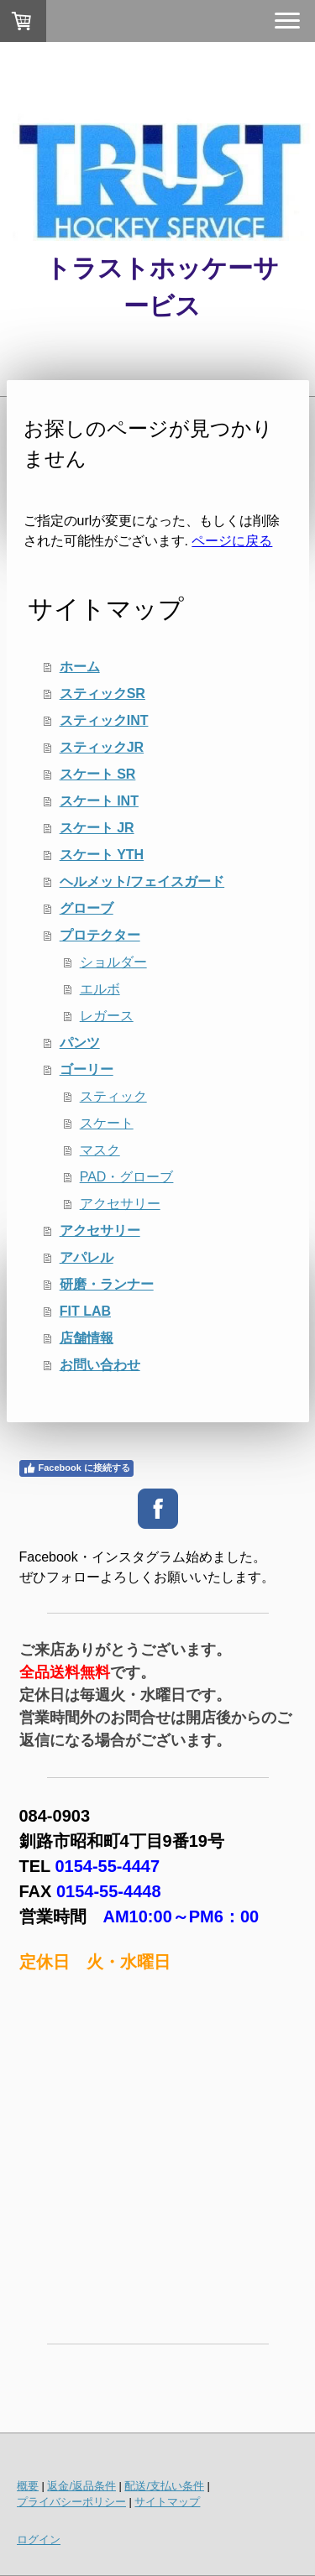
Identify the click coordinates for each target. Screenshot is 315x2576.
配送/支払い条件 (164, 2486)
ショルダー (113, 962)
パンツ (80, 1042)
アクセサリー (120, 1204)
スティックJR (102, 747)
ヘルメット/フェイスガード (142, 881)
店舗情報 (86, 1338)
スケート (107, 1123)
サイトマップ (167, 2501)
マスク (100, 1150)
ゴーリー (86, 1069)
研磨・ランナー (107, 1284)
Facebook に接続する (76, 1468)
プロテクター (100, 935)
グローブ (86, 908)
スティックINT (104, 720)
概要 (28, 2486)
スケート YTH (102, 854)
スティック (113, 1096)
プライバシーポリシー (71, 2501)
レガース (107, 1016)
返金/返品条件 (81, 2486)
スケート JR (97, 828)
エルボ (100, 989)
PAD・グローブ (127, 1177)
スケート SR (98, 774)
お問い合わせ (100, 1365)
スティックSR (102, 693)
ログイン (38, 2539)
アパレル (86, 1257)
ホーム (80, 667)
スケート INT (99, 801)
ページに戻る (232, 541)
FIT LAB (85, 1311)
